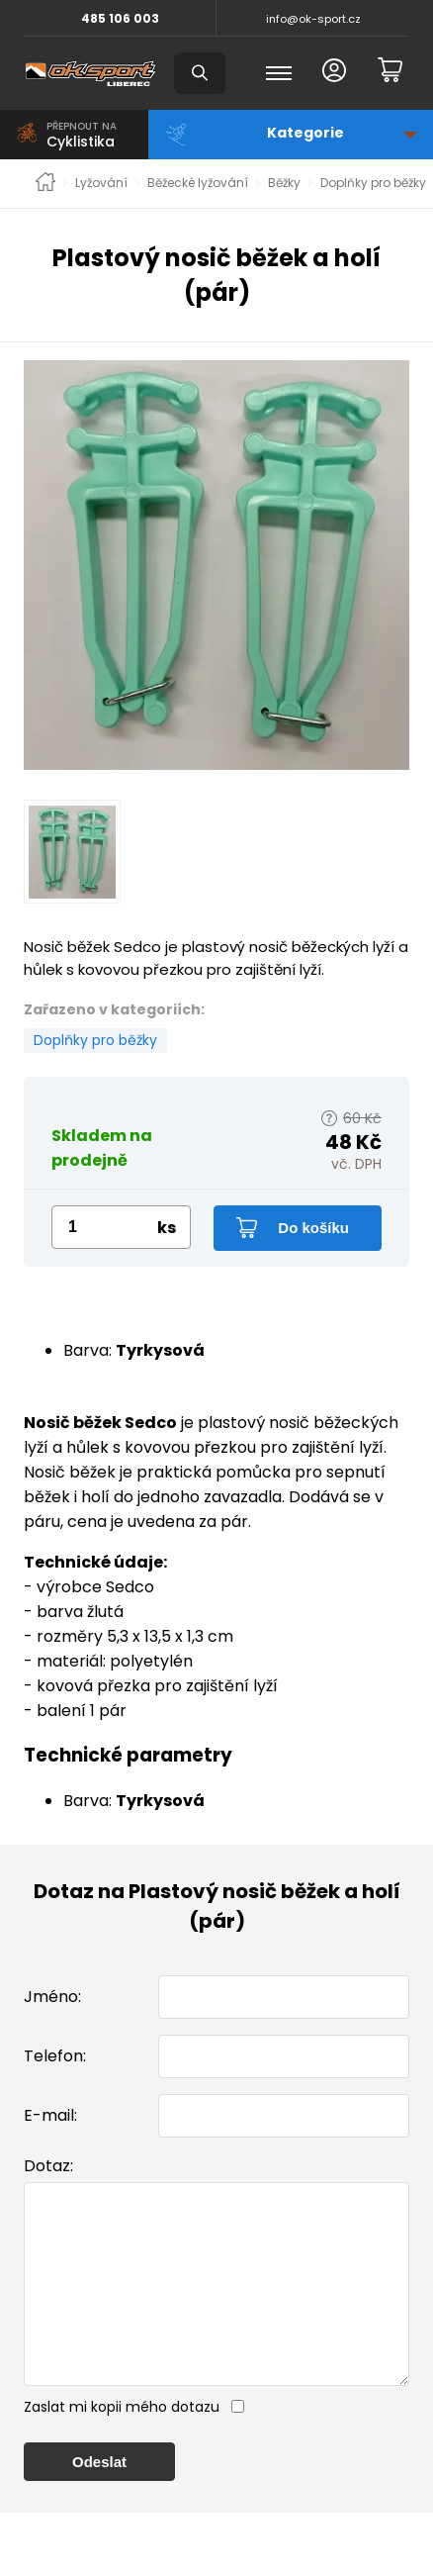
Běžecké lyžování (197, 183)
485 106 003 (120, 18)
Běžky (284, 183)
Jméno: (52, 1996)
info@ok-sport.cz (313, 19)
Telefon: (55, 2056)
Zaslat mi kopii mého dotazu (121, 2446)
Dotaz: (48, 2165)
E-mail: (50, 2115)
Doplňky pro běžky (373, 183)
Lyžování (101, 183)
